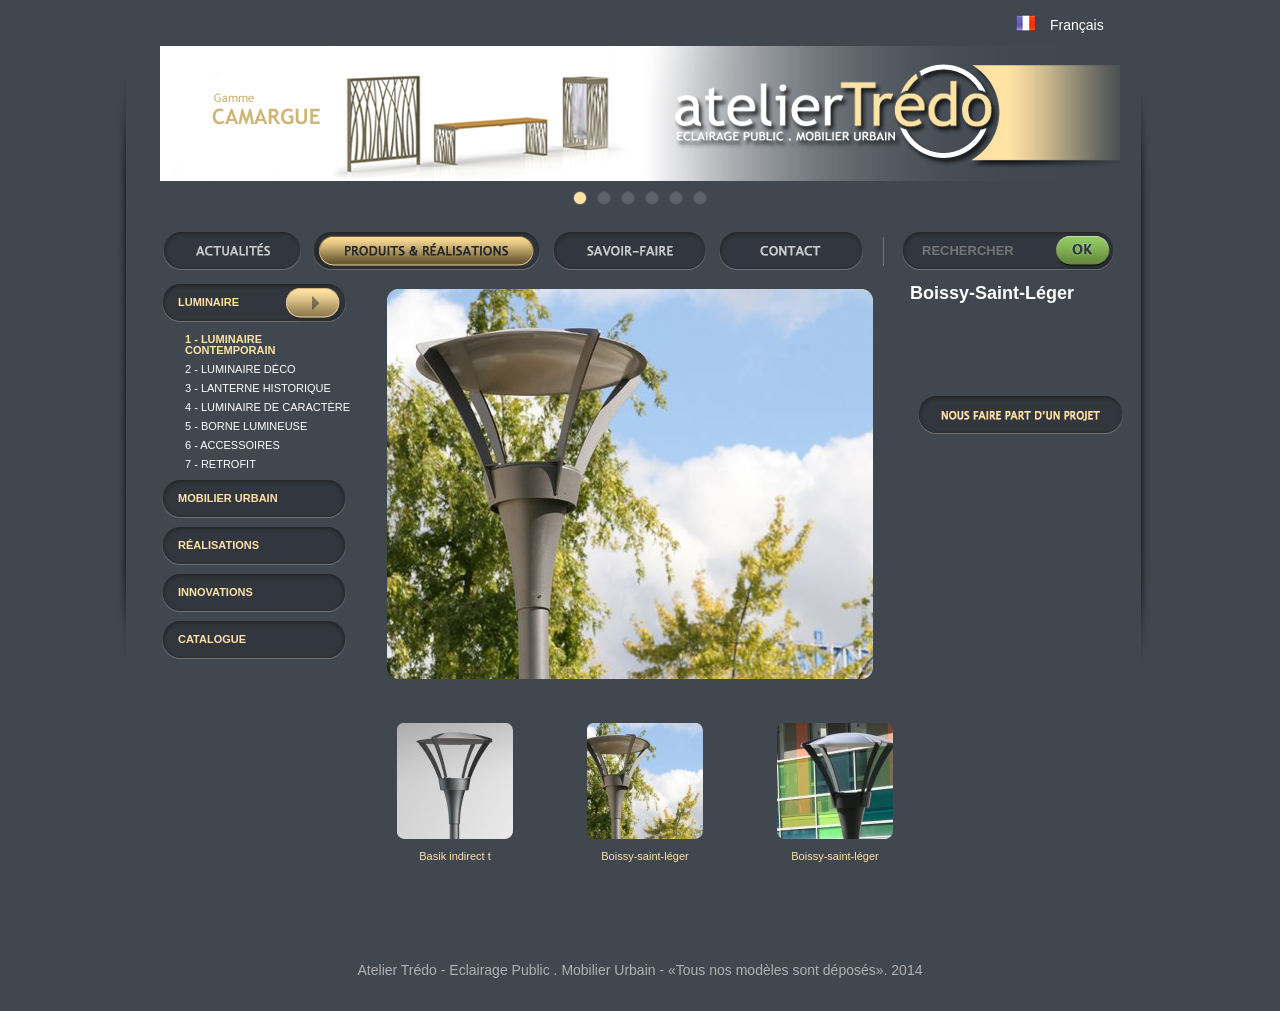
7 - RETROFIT (220, 464)
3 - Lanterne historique (258, 388)
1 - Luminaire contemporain (230, 344)
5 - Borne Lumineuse (246, 426)
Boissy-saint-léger (644, 856)
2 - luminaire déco (240, 369)
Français (1077, 25)
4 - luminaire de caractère (267, 407)
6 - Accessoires (232, 445)
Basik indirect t (455, 856)
